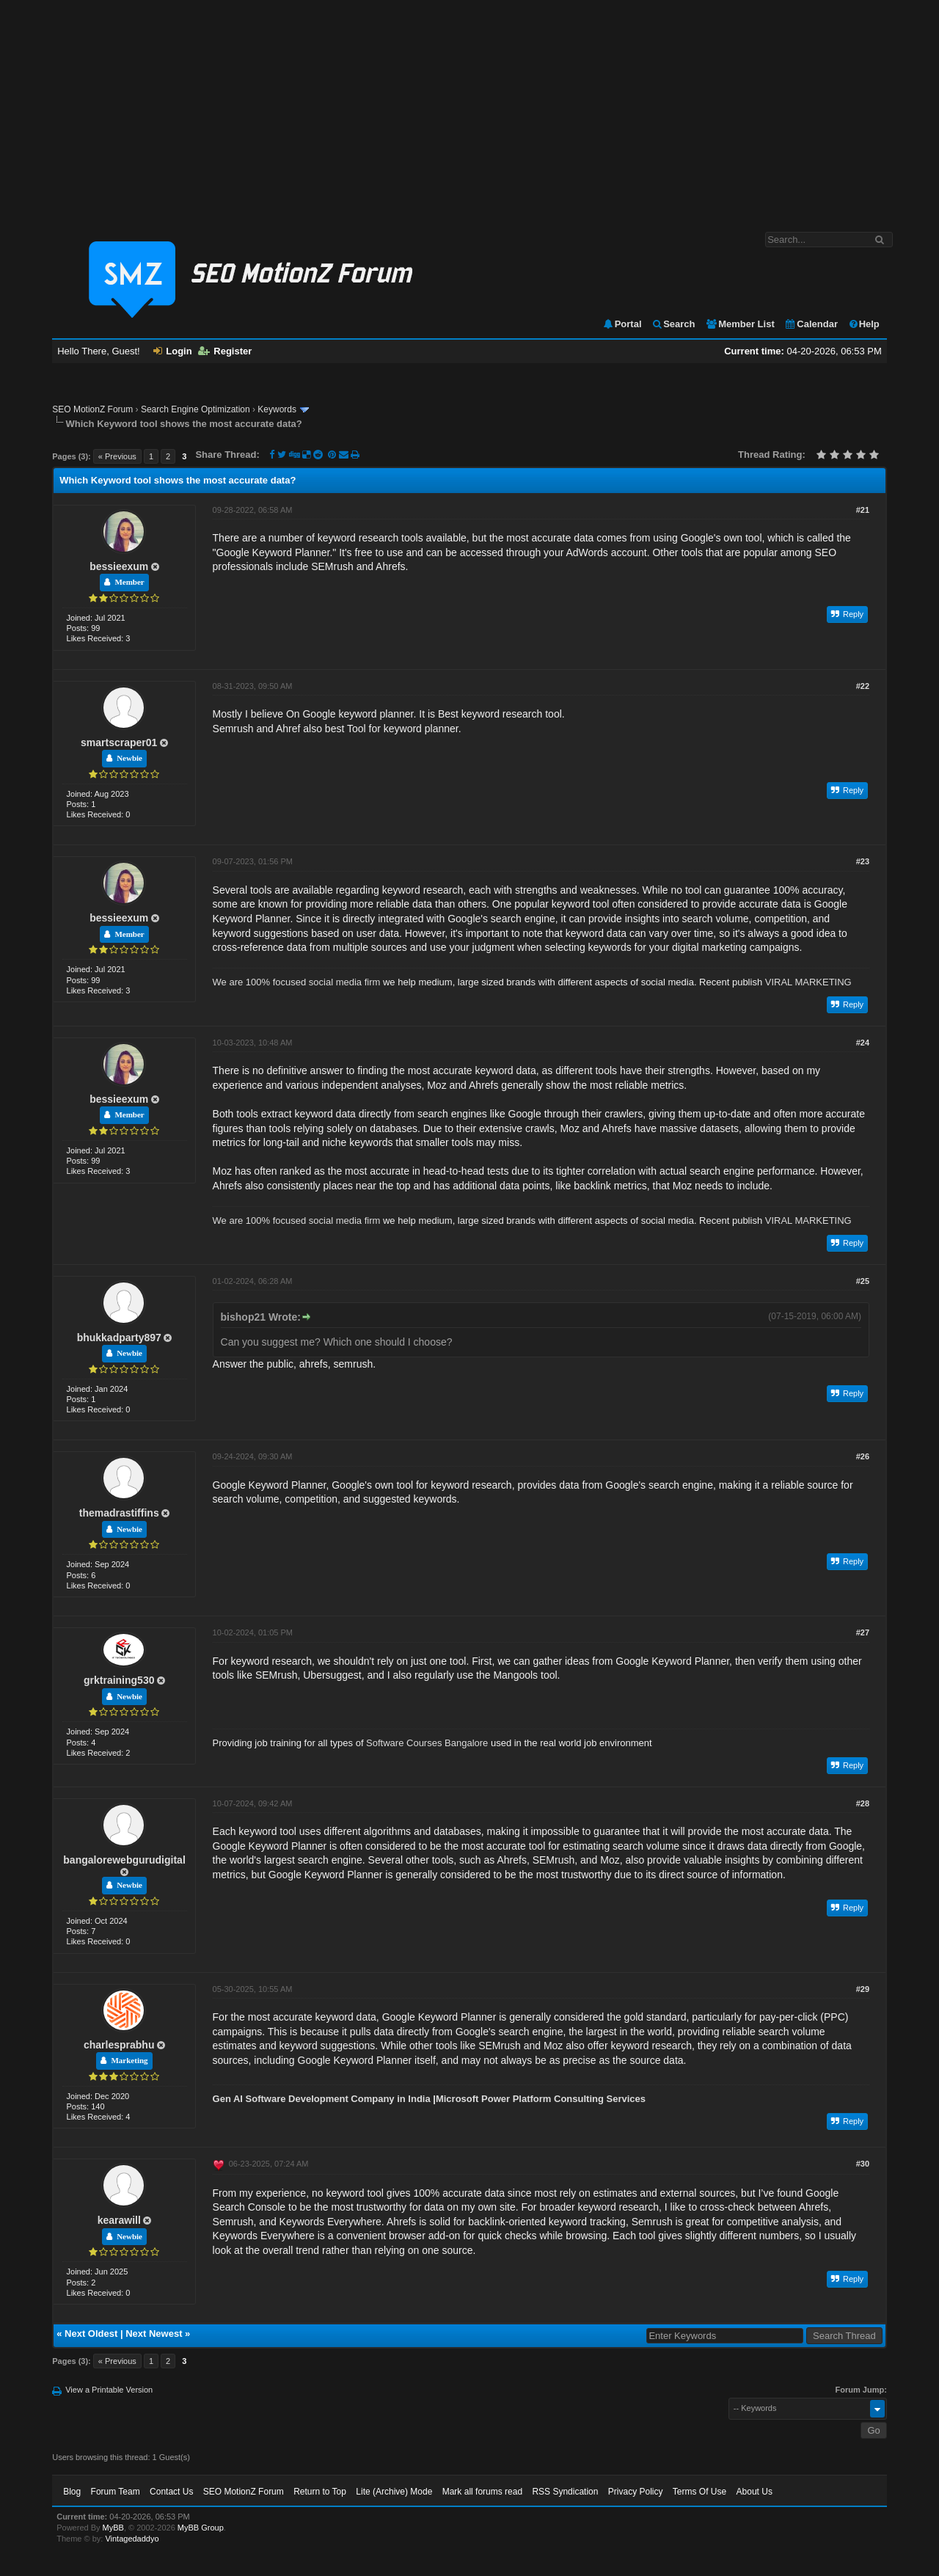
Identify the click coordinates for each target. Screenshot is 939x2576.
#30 (862, 2163)
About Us (754, 2491)
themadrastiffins (119, 1513)
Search (673, 323)
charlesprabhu (119, 2045)
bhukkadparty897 (119, 1337)
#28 (862, 1803)
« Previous (117, 456)
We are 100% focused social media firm (297, 982)
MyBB (113, 2527)
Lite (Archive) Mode (394, 2491)
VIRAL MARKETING (808, 982)
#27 (862, 1632)
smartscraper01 (119, 742)
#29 (862, 1989)
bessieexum (118, 566)
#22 (862, 686)
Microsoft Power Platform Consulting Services (541, 2098)
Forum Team (115, 2491)
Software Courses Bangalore (427, 1742)
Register (225, 351)
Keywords (276, 409)
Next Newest (153, 2333)
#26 (862, 1456)
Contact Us (171, 2491)
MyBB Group (201, 2527)
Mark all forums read (482, 2491)
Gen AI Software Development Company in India (322, 2098)
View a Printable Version (109, 2389)
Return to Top (319, 2491)
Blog (72, 2491)
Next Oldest (91, 2333)
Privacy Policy (635, 2491)
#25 (862, 1281)
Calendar (811, 323)
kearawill (119, 2220)
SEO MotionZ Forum (92, 409)
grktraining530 (119, 1680)
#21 (862, 510)
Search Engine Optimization (195, 409)
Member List (740, 323)
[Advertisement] (469, 108)
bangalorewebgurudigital (124, 1860)
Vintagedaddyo (131, 2538)
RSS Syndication (565, 2491)
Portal (622, 323)
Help (864, 323)
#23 (862, 861)
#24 (862, 1042)
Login (172, 351)
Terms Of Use (699, 2491)
